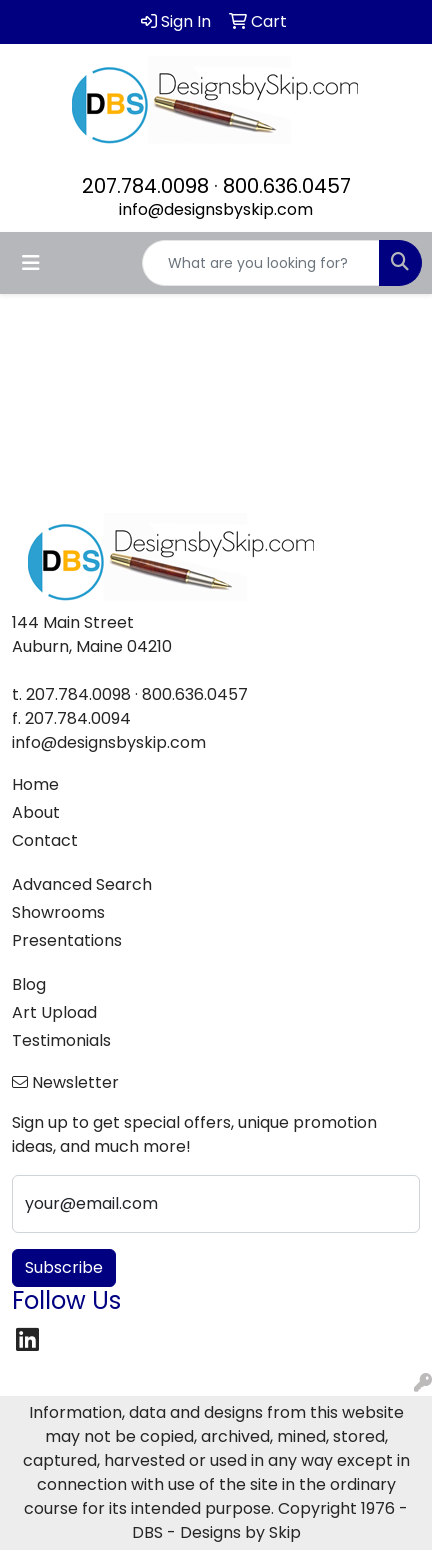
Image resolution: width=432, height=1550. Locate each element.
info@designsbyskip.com (216, 209)
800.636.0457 (287, 186)
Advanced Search (82, 884)
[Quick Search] (261, 263)
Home (35, 784)
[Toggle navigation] (31, 263)
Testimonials (61, 1040)
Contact (45, 840)
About (36, 812)
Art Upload (54, 1012)
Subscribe (64, 1267)
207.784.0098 (145, 186)
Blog (29, 984)
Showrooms (58, 912)
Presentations (67, 940)
